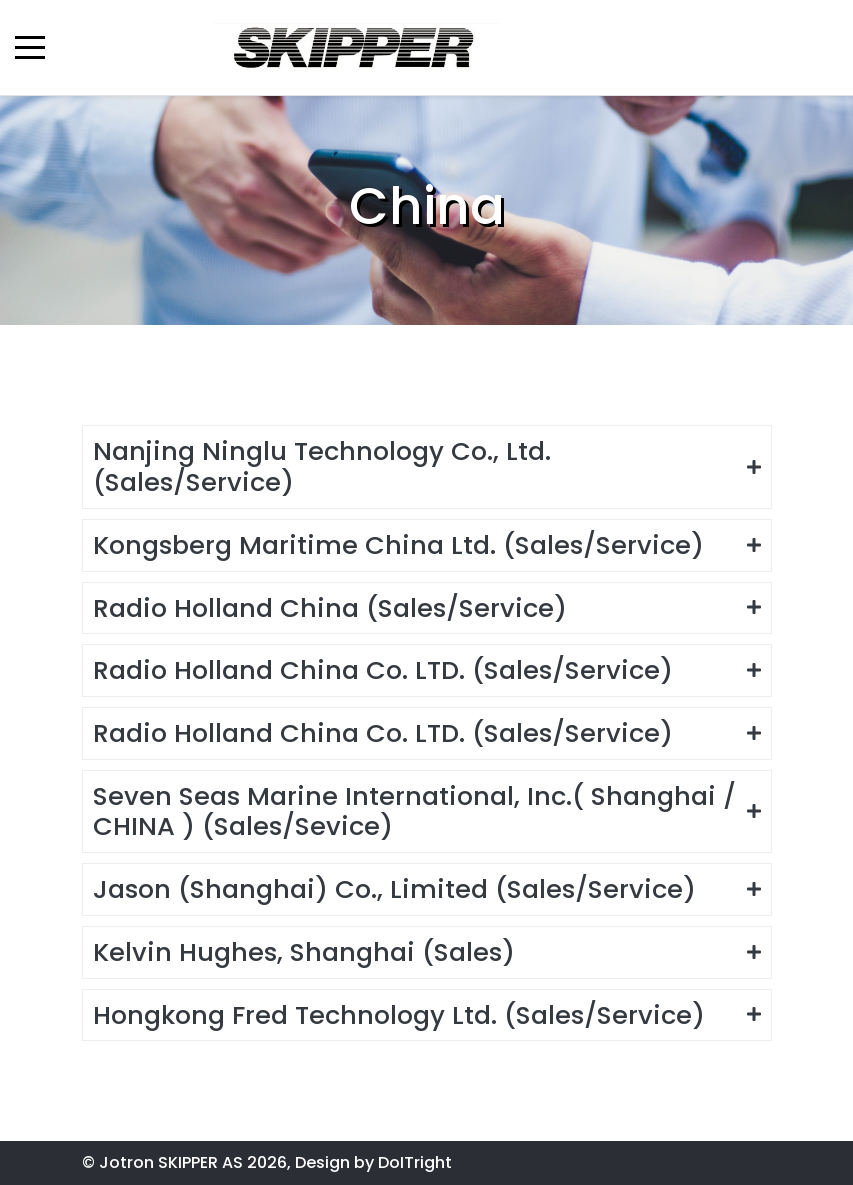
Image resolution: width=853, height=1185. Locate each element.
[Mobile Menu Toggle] (30, 47)
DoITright (415, 1162)
